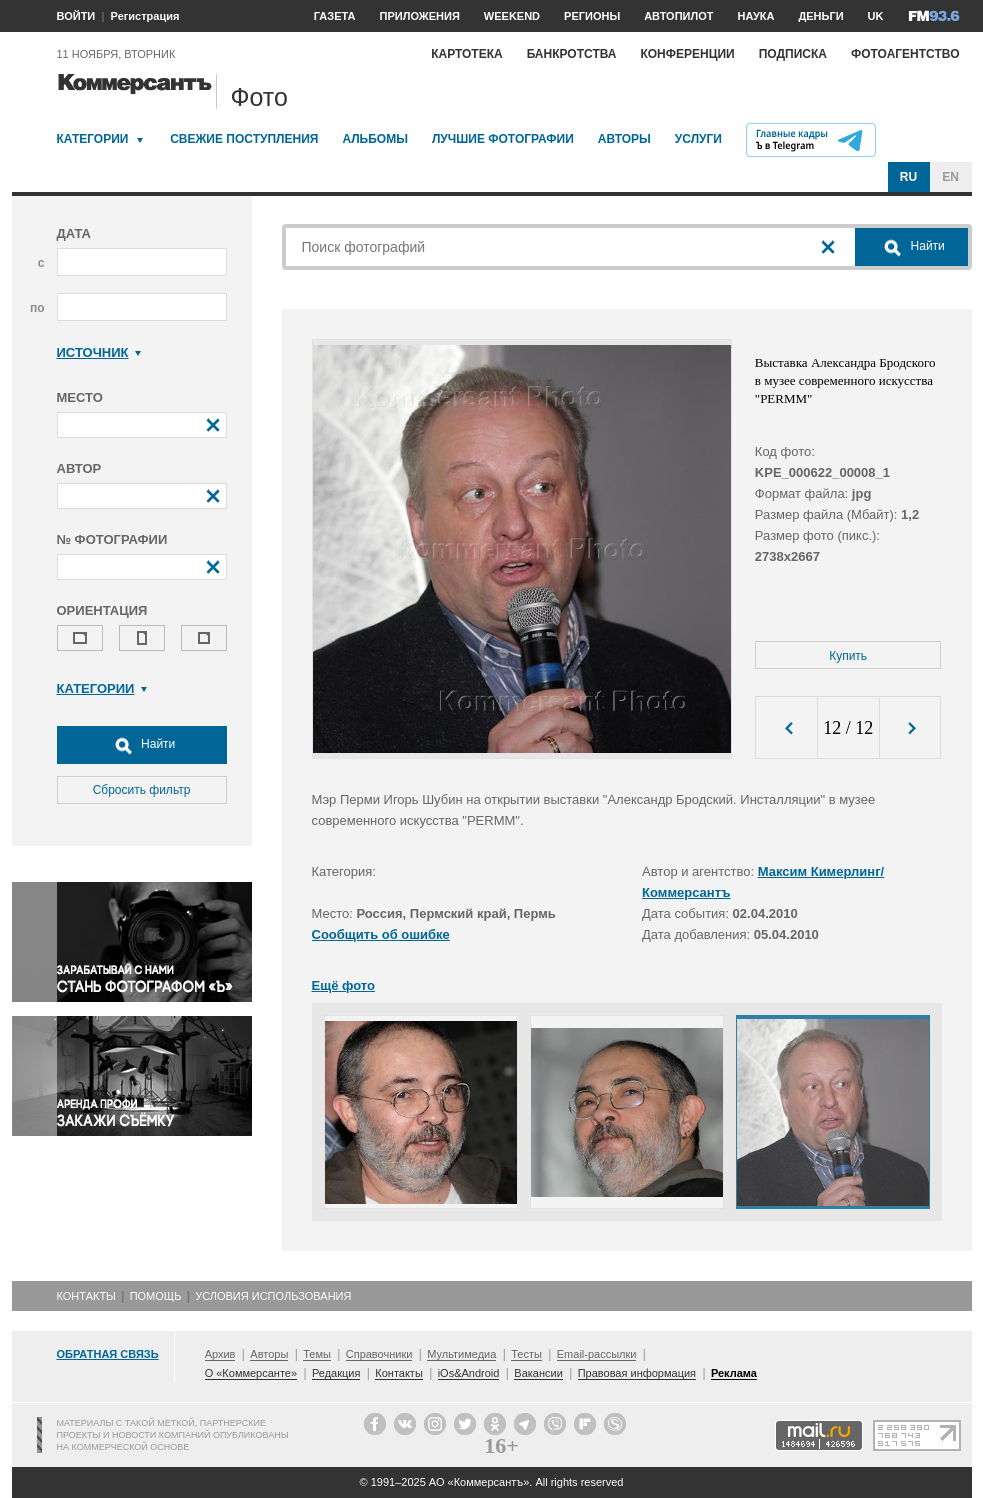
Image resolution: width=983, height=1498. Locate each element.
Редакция (336, 1373)
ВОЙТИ (76, 16)
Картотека (467, 54)
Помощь (156, 1296)
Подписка (793, 54)
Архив (220, 1354)
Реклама (734, 1373)
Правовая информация (637, 1373)
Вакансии (538, 1373)
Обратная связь (108, 1354)
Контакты (86, 1296)
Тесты (526, 1354)
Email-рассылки (597, 1354)
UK (876, 16)
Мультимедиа (461, 1354)
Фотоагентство (905, 54)
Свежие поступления (244, 139)
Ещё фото (343, 985)
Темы (317, 1354)
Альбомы (375, 139)
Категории (93, 139)
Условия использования (273, 1296)
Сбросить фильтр (142, 790)
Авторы (624, 139)
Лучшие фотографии (503, 139)
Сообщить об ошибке (381, 934)
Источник (99, 352)
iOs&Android (469, 1373)
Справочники (379, 1354)
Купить (848, 656)
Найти (142, 745)
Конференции (687, 54)
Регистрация (145, 16)
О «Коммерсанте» (251, 1373)
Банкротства (572, 54)
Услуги (698, 139)
